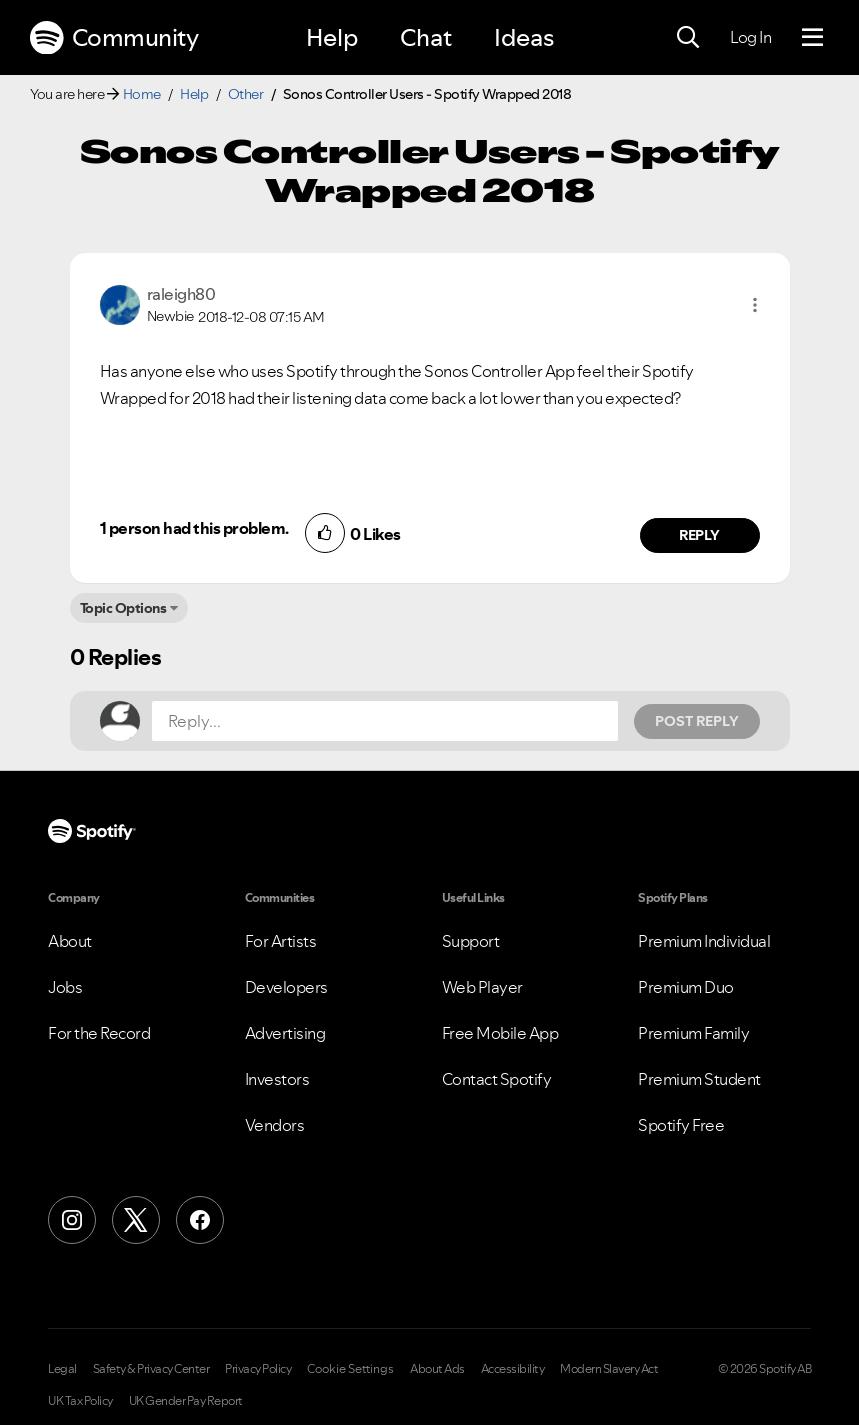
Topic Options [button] (123, 608)
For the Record (99, 1033)
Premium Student (699, 1079)
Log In (750, 37)
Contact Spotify (497, 1079)
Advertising (285, 1033)
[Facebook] (200, 1220)
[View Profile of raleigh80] (181, 294)
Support (471, 941)
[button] (755, 305)
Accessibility (513, 1369)
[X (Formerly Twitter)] (136, 1220)
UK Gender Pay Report (186, 1401)
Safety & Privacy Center (151, 1369)
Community (114, 38)
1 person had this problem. (194, 528)
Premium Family (693, 1033)
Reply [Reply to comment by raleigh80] (699, 535)
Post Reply (697, 721)
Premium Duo (686, 987)
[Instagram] (72, 1220)
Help (332, 37)
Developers (286, 987)
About (70, 941)
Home (142, 94)
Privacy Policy (258, 1369)
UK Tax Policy (80, 1401)
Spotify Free (681, 1125)
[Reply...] (385, 721)
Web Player (482, 987)
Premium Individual (704, 941)
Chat (426, 37)
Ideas (524, 37)
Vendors (275, 1125)
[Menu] (812, 38)
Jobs (65, 987)
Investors (277, 1079)
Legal (62, 1369)
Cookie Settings (350, 1369)
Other (246, 94)
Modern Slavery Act (609, 1369)
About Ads (437, 1369)
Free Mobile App (500, 1033)
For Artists (281, 941)
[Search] (688, 38)
